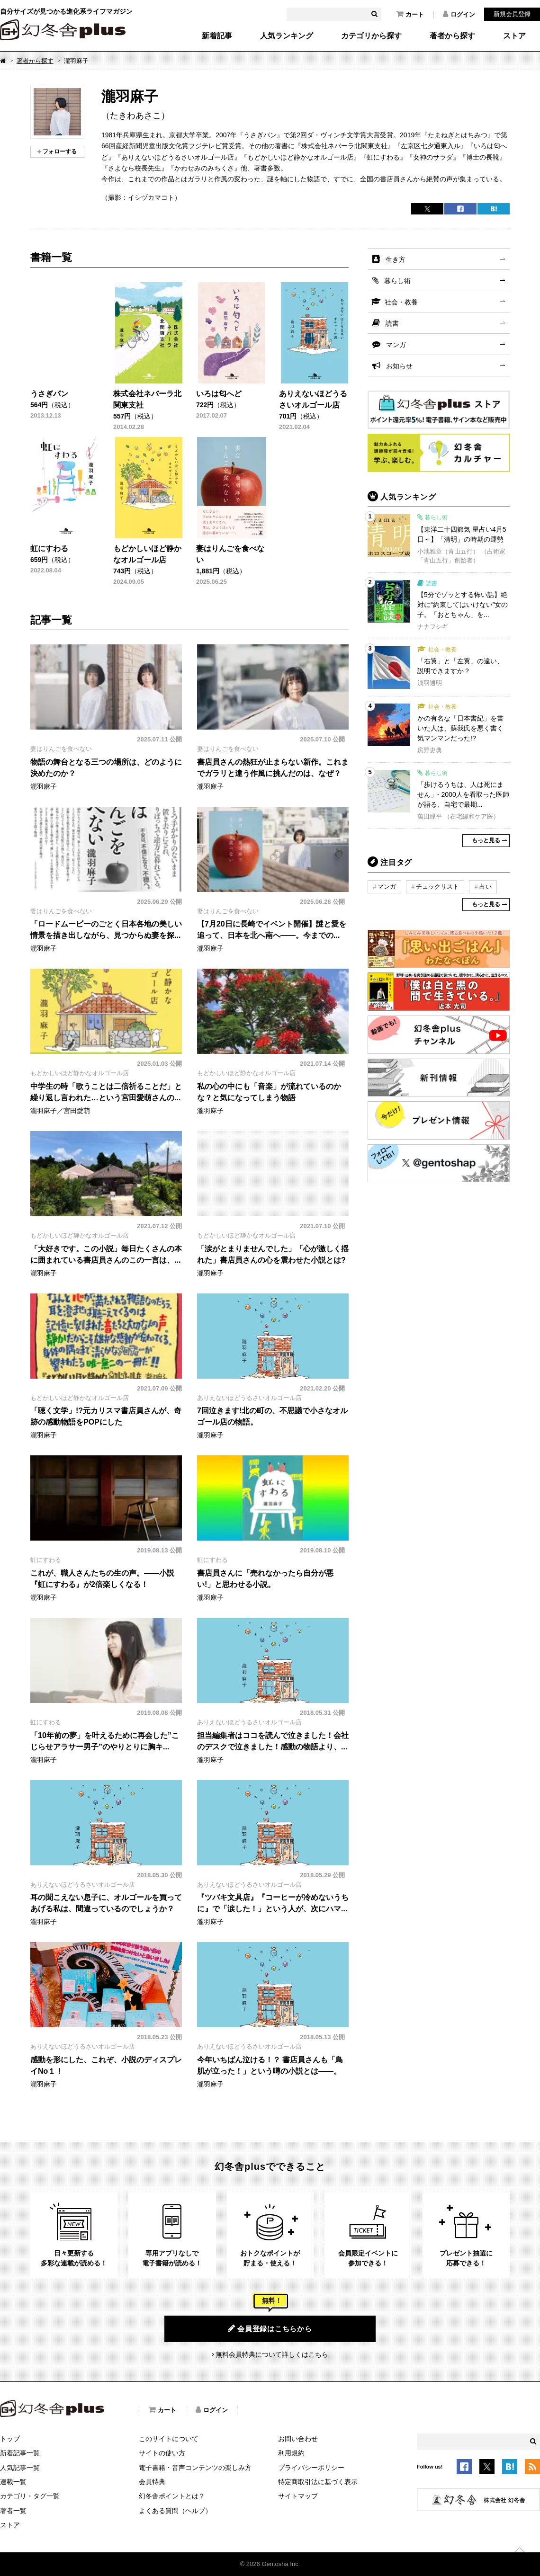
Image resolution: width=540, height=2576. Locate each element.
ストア (514, 36)
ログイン (459, 14)
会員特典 (152, 2482)
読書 (392, 323)
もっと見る (486, 840)
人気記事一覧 (20, 2467)
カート (410, 14)
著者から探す (452, 36)
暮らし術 (397, 281)
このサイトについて (168, 2438)
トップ (10, 2438)
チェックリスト (437, 886)
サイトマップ (298, 2496)
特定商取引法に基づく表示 (318, 2482)
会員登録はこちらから (270, 2328)
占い (485, 886)
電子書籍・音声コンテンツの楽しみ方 (195, 2467)
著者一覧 (13, 2510)
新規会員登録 (512, 14)
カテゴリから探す (371, 36)
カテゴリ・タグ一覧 (30, 2496)
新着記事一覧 (20, 2453)
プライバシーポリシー (311, 2467)
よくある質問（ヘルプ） (175, 2510)
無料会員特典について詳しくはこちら (272, 2354)
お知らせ (399, 366)
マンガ (396, 344)
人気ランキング (286, 36)
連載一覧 (13, 2482)
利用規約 (291, 2453)
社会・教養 (401, 302)
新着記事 (217, 36)
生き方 (395, 259)
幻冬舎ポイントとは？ (172, 2496)
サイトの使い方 (162, 2453)
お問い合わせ (298, 2438)
